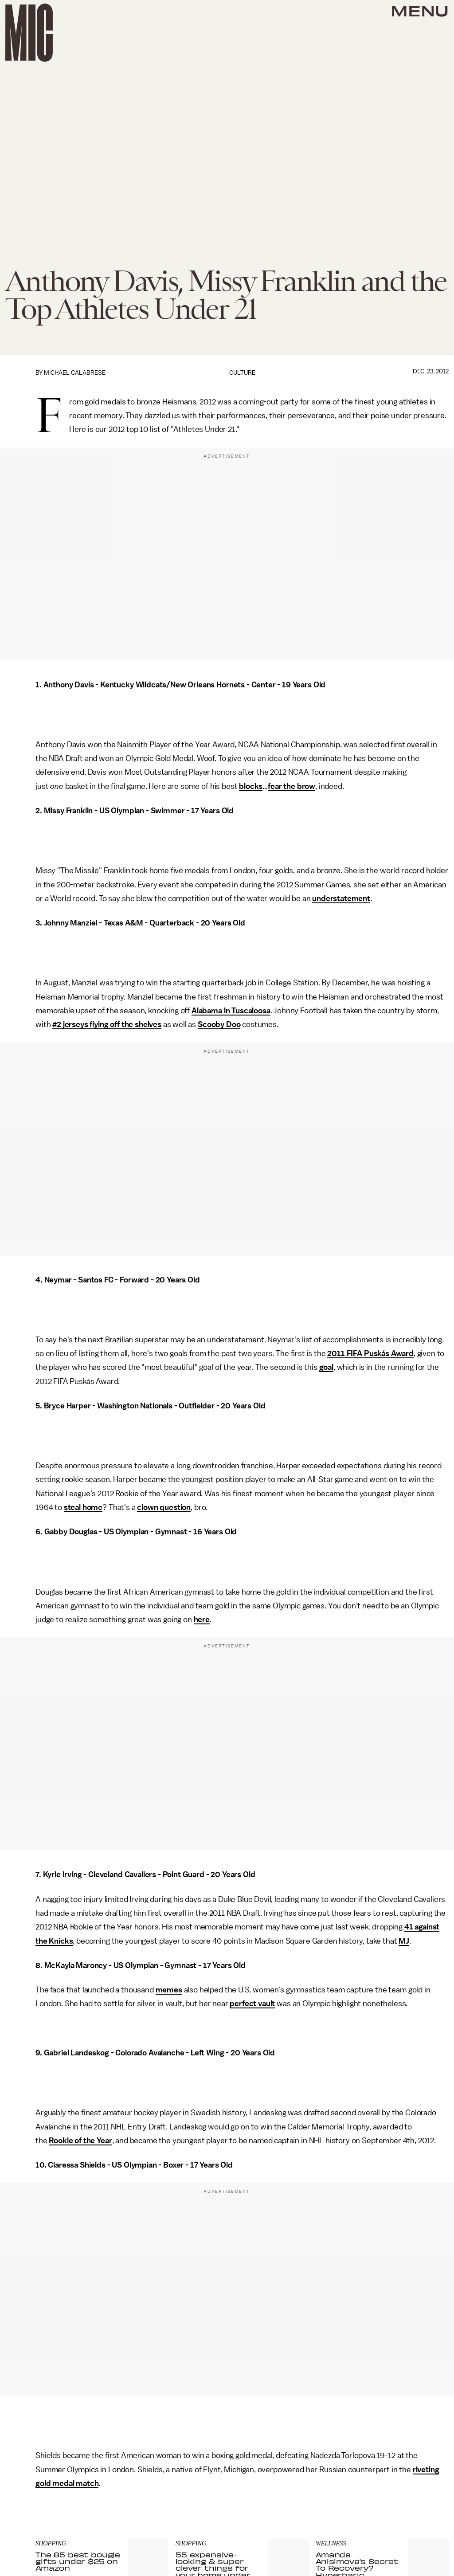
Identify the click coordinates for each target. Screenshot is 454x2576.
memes (169, 1990)
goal (326, 1367)
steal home (83, 1507)
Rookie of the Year (80, 2141)
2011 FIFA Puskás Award (370, 1353)
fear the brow (291, 786)
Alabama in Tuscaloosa (231, 1011)
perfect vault (252, 2003)
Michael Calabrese (75, 372)
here (202, 1619)
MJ (404, 1941)
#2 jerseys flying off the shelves (106, 1024)
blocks (250, 786)
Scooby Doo (219, 1024)
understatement (341, 898)
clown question (164, 1507)
